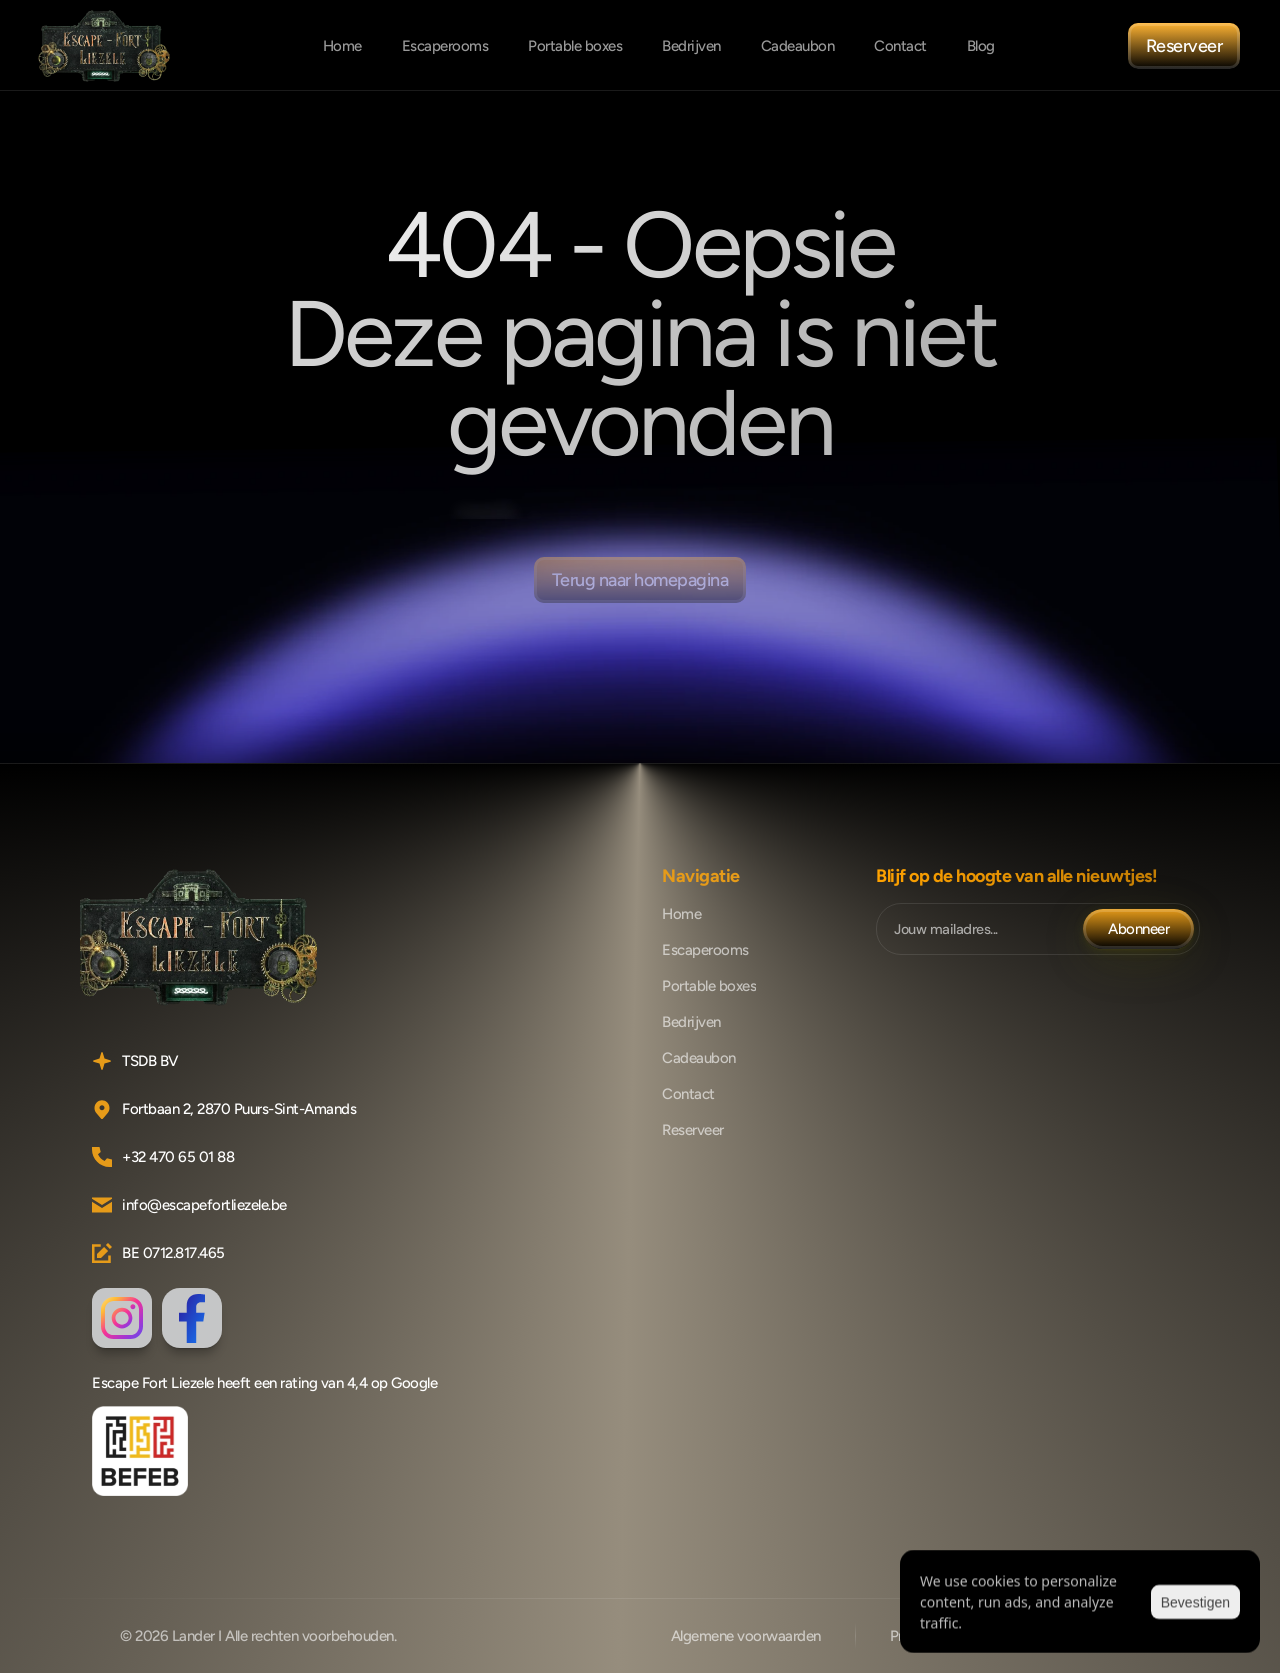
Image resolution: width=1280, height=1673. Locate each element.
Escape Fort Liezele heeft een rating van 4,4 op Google (264, 1383)
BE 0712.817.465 (173, 1253)
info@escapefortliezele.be (204, 1205)
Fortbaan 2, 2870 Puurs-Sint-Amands (239, 1109)
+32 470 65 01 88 (178, 1157)
